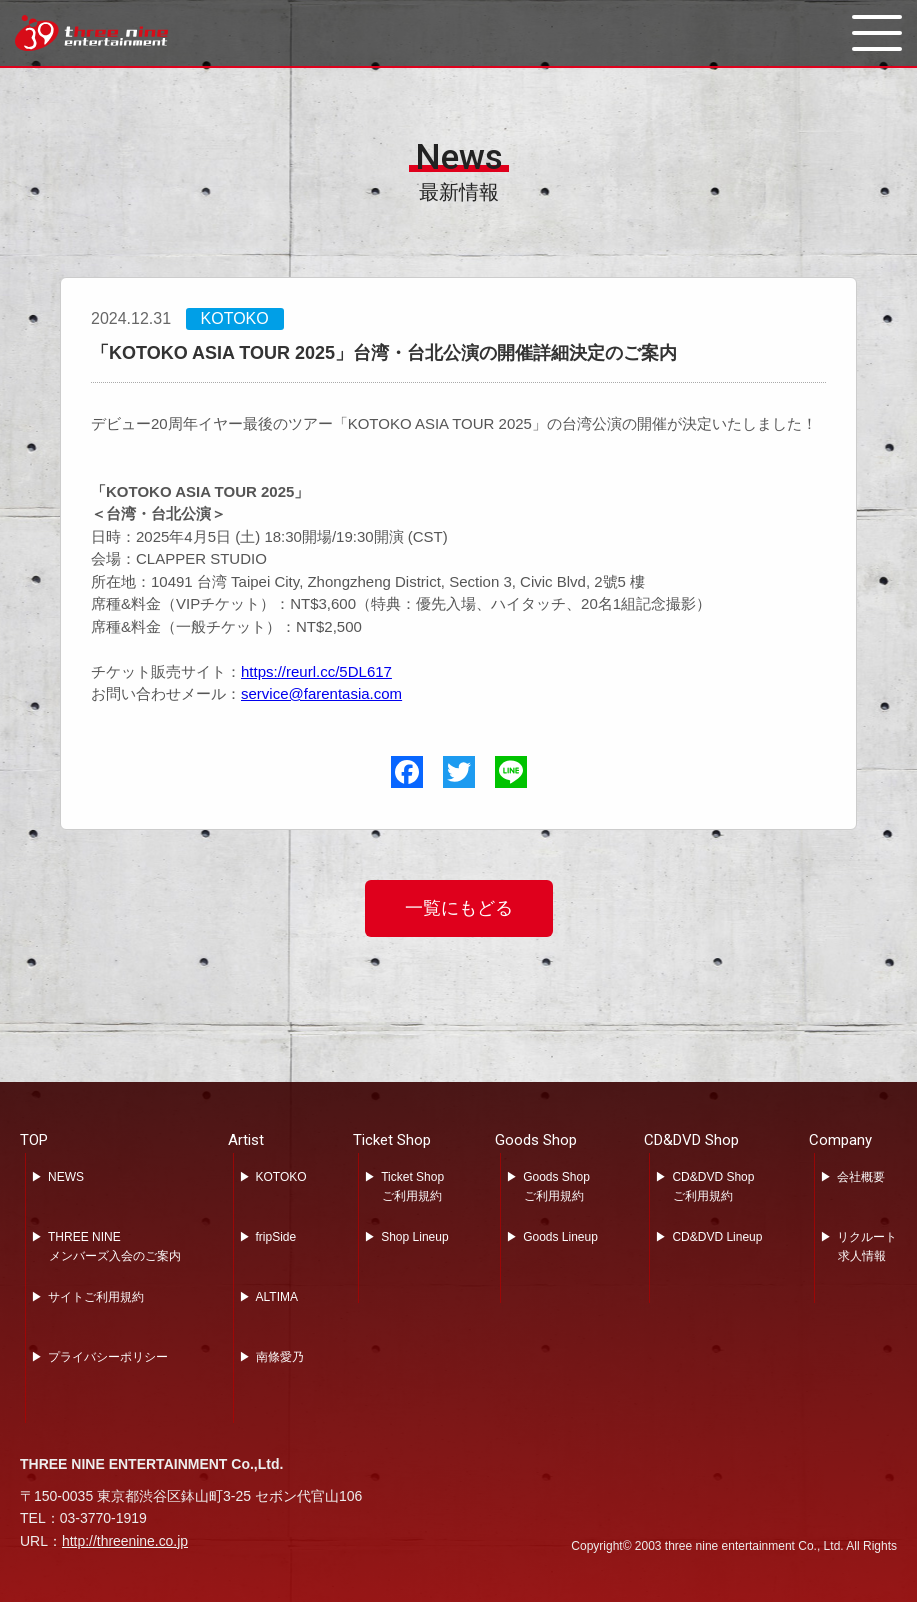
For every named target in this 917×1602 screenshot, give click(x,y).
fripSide (276, 1237)
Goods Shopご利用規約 (556, 1186)
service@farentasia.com (321, 693)
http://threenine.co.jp (125, 1541)
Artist (246, 1140)
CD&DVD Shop (691, 1140)
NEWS (66, 1177)
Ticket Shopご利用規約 (412, 1186)
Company (840, 1140)
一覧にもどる (459, 908)
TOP (34, 1140)
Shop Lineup (414, 1237)
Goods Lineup (560, 1237)
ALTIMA (277, 1297)
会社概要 (861, 1177)
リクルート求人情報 (867, 1246)
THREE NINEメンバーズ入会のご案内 (114, 1246)
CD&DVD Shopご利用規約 (713, 1186)
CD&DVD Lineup (717, 1237)
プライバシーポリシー (108, 1357)
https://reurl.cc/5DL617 (316, 671)
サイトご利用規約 (96, 1297)
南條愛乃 (280, 1357)
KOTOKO (281, 1177)
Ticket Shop (392, 1140)
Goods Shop (536, 1140)
